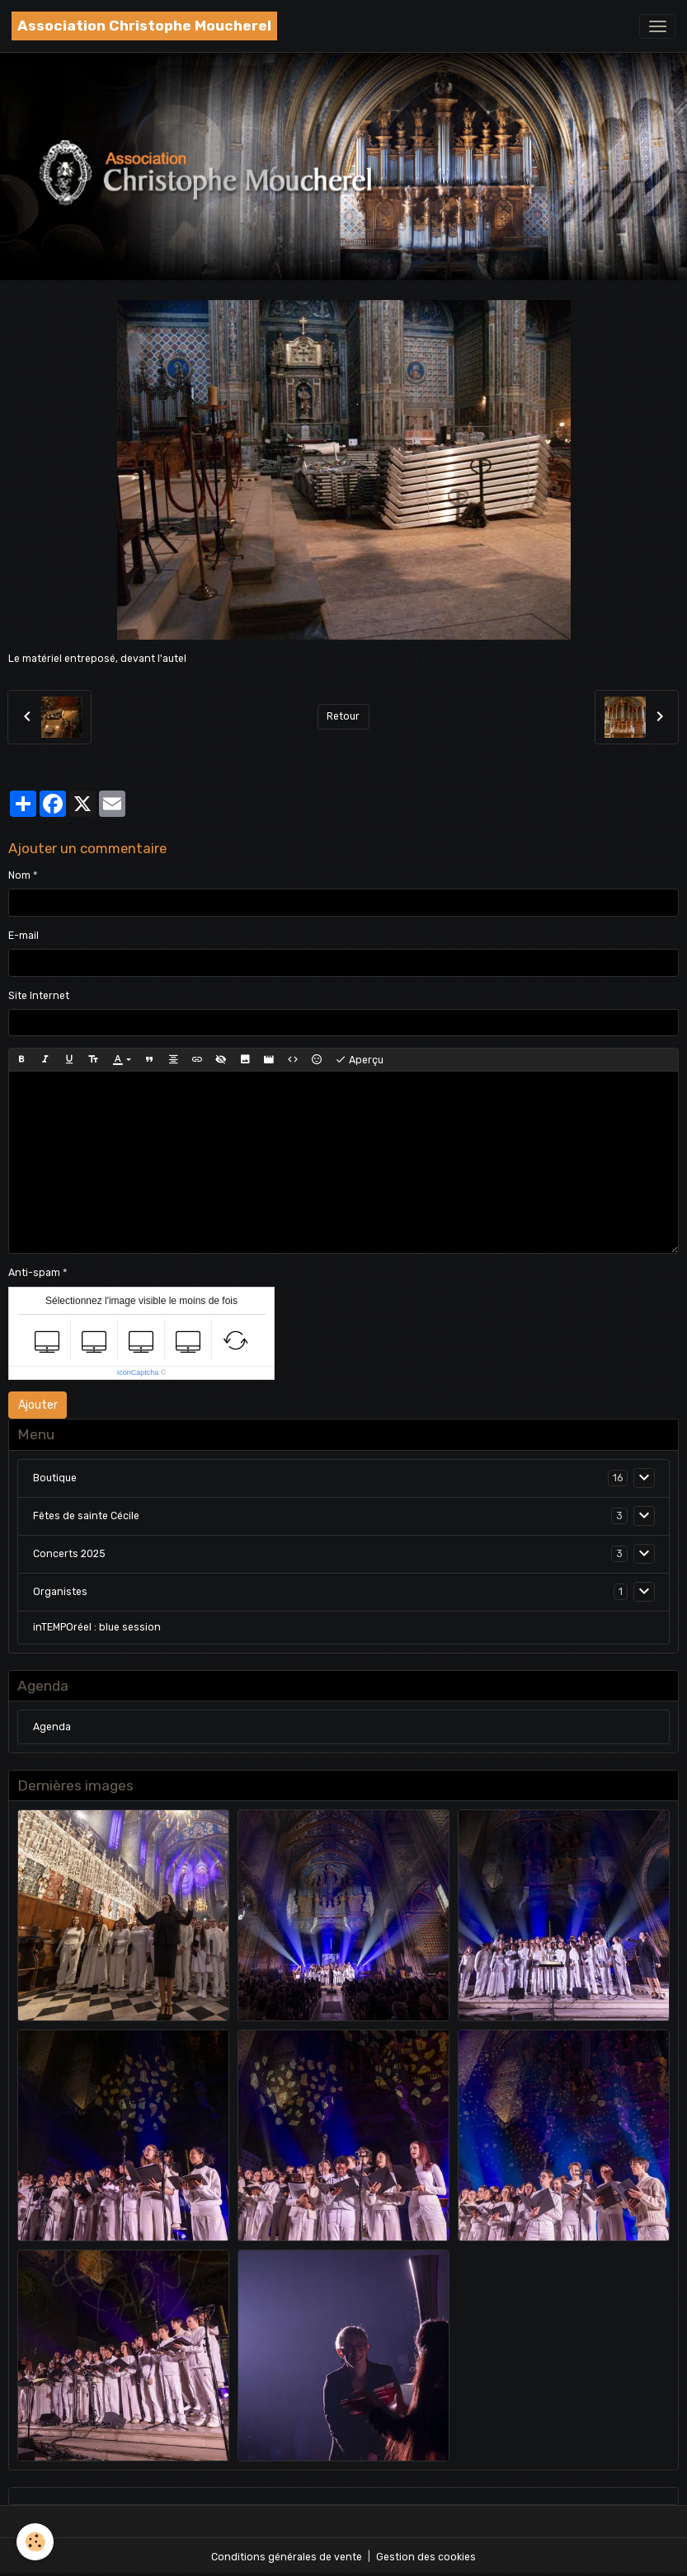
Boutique (55, 1478)
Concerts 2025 (69, 1554)
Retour (343, 716)
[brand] (144, 26)
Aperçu (359, 1060)
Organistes (60, 1592)
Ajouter (38, 1405)
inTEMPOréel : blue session (97, 1627)
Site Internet (38, 996)
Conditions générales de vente (286, 2557)
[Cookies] (35, 2541)
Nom (19, 875)
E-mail (23, 935)
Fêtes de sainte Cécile (86, 1516)
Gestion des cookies (426, 2557)
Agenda (52, 1727)
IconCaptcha (138, 1372)
